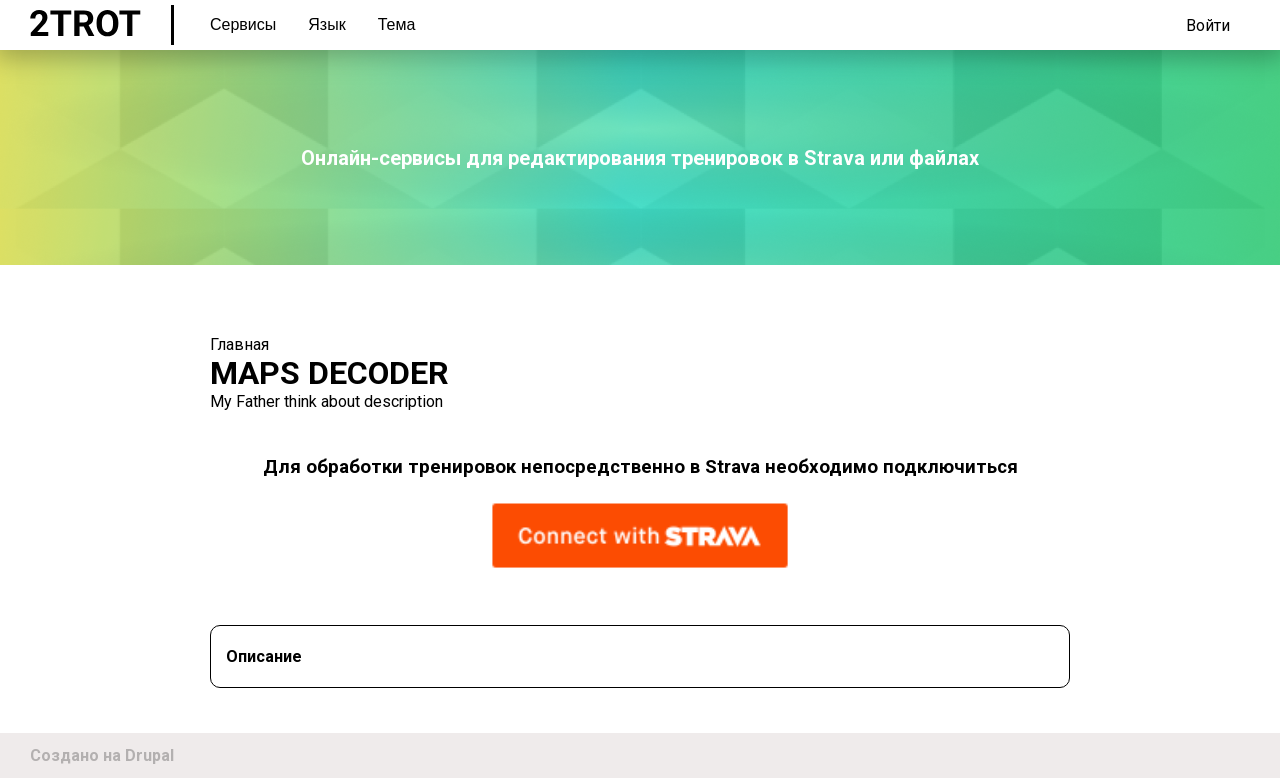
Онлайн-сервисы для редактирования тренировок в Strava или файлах (640, 158)
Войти (1208, 25)
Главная (239, 344)
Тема (397, 24)
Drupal (149, 755)
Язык (326, 24)
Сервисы (243, 24)
